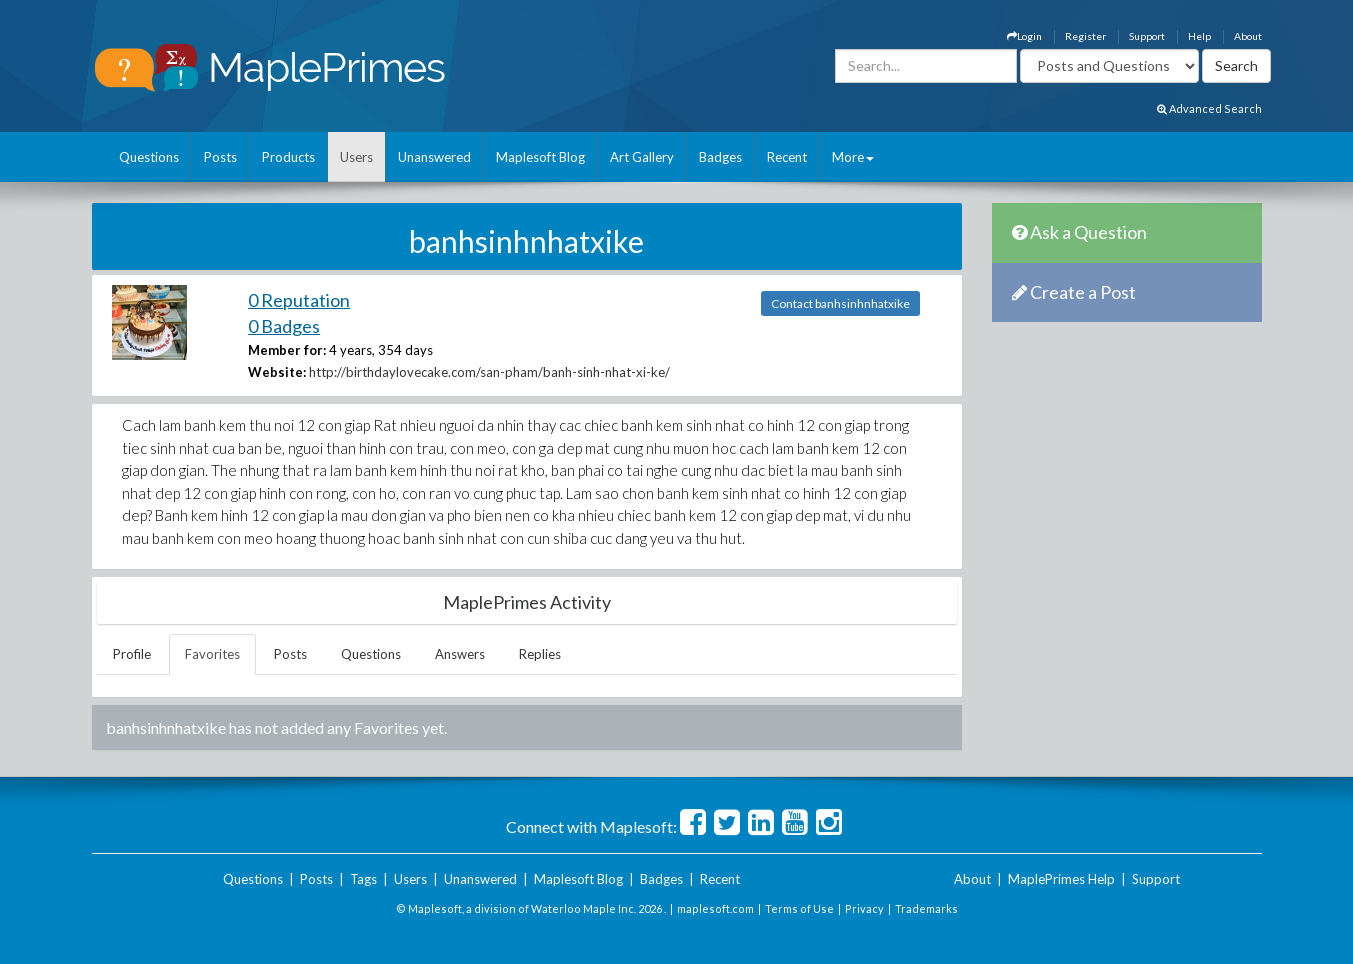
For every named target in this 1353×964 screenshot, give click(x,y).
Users (356, 157)
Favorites (212, 654)
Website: (277, 372)
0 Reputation (299, 300)
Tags (363, 879)
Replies (540, 654)
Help (1199, 36)
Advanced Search (1209, 108)
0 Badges (284, 326)
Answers (460, 654)
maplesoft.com (715, 908)
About (1248, 36)
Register (1085, 36)
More (853, 157)
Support (1147, 36)
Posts (220, 157)
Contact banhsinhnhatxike (840, 303)
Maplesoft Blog (540, 157)
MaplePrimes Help (1061, 879)
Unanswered (434, 157)
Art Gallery (642, 157)
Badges (720, 157)
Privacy (864, 908)
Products (288, 157)
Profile (132, 654)
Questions (149, 157)
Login (1024, 36)
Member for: (287, 350)
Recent (787, 157)
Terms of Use (799, 908)
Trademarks (926, 908)
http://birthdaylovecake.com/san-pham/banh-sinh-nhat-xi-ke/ (489, 372)
